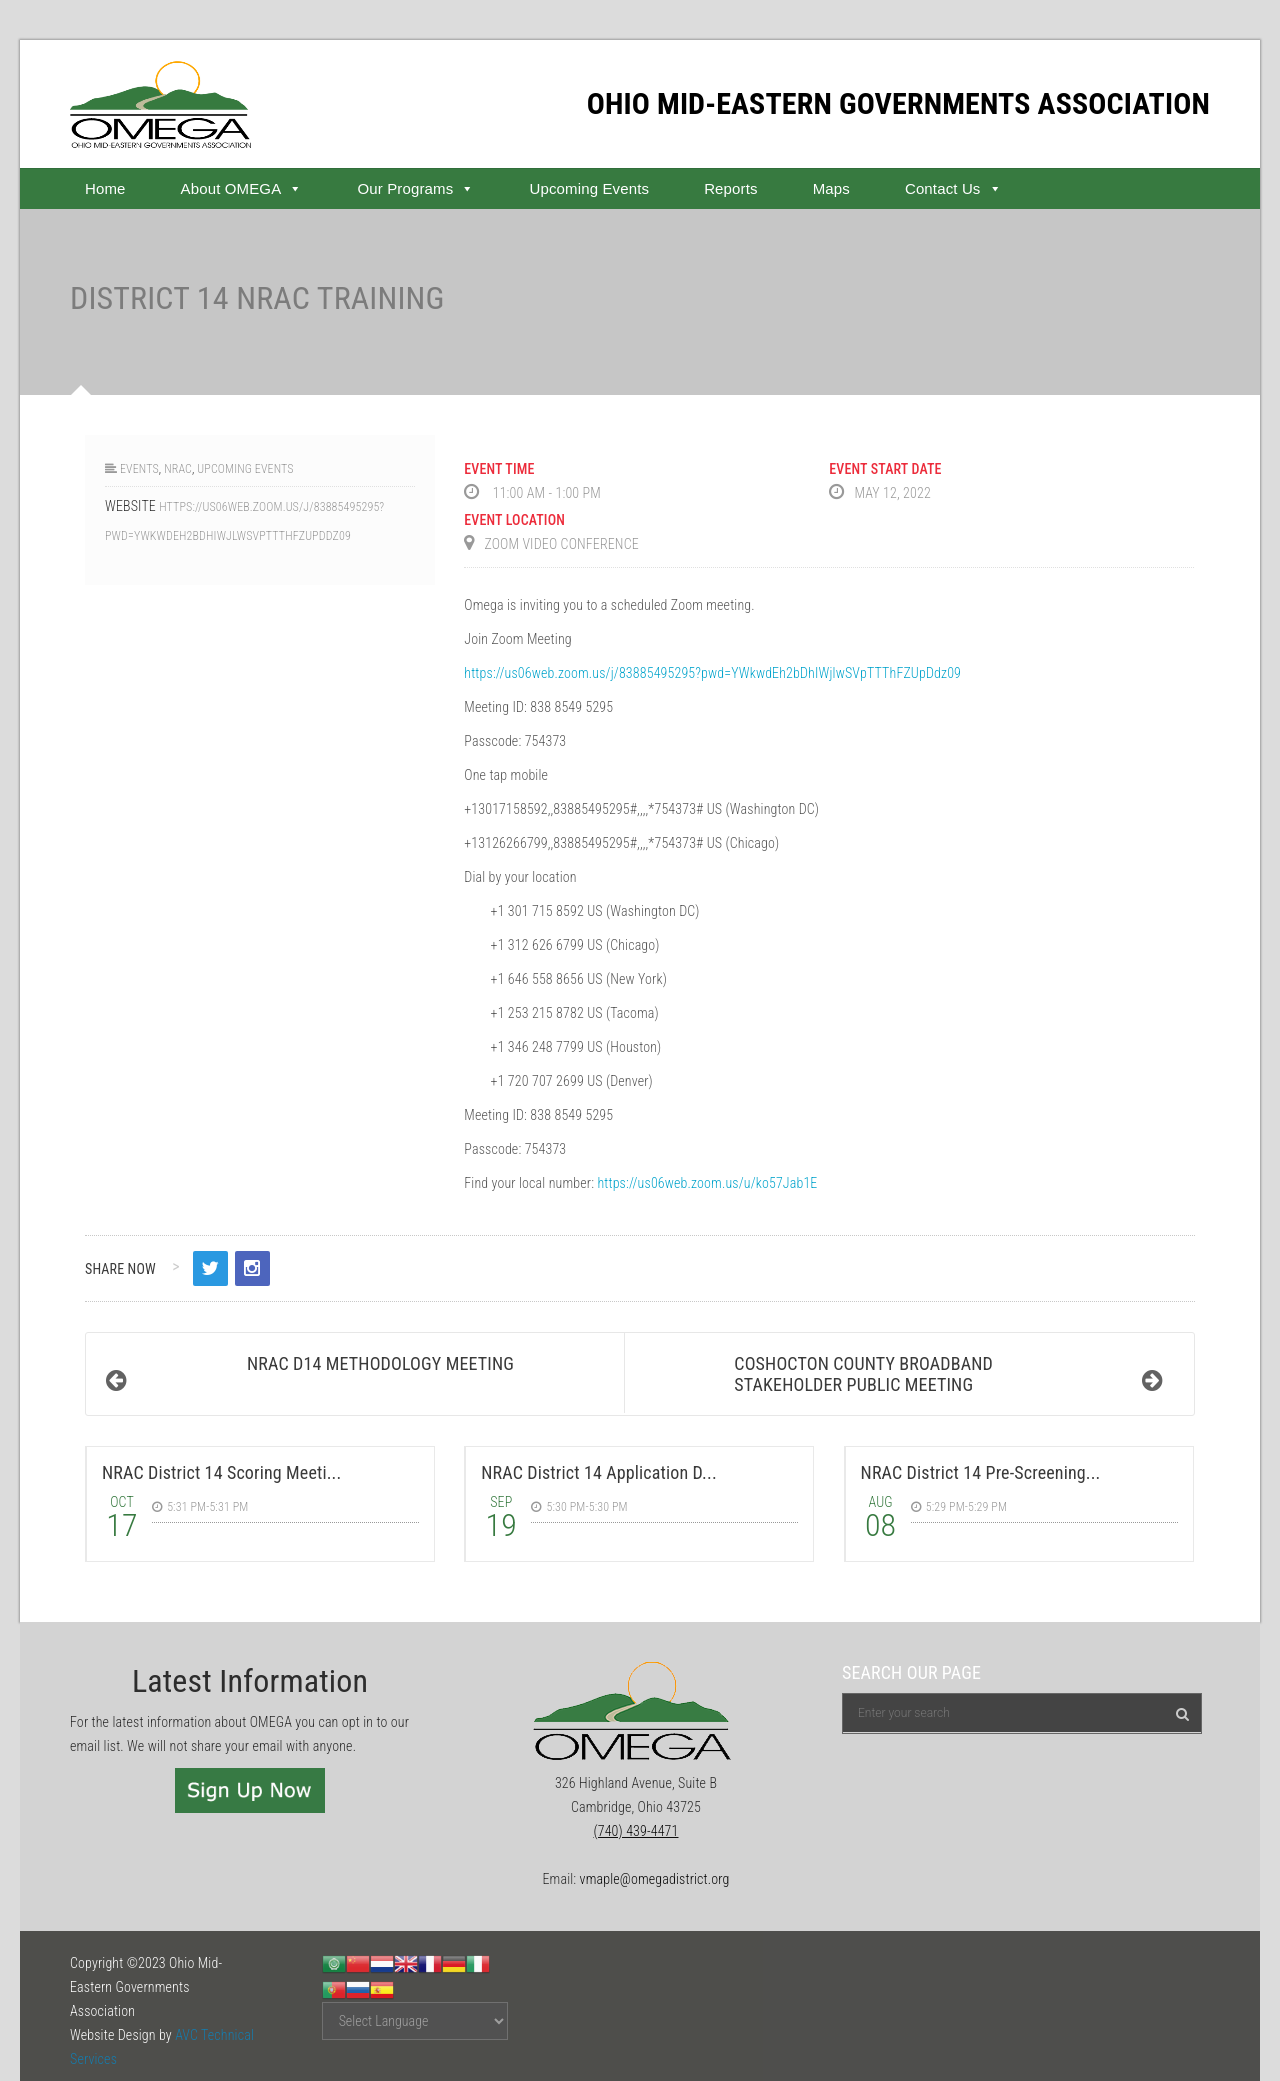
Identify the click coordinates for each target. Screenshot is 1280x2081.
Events (139, 469)
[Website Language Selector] (415, 2021)
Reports (731, 188)
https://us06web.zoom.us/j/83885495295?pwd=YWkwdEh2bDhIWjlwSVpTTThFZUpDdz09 (712, 673)
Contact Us (953, 189)
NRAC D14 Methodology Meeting (380, 1363)
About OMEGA (242, 189)
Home (105, 188)
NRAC (178, 469)
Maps (831, 188)
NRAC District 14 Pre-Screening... (981, 1472)
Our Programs (415, 189)
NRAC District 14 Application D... (598, 1472)
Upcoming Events (589, 188)
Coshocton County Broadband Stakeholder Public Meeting (863, 1374)
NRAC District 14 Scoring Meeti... (221, 1472)
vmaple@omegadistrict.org (655, 1879)
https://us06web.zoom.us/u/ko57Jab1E (707, 1183)
